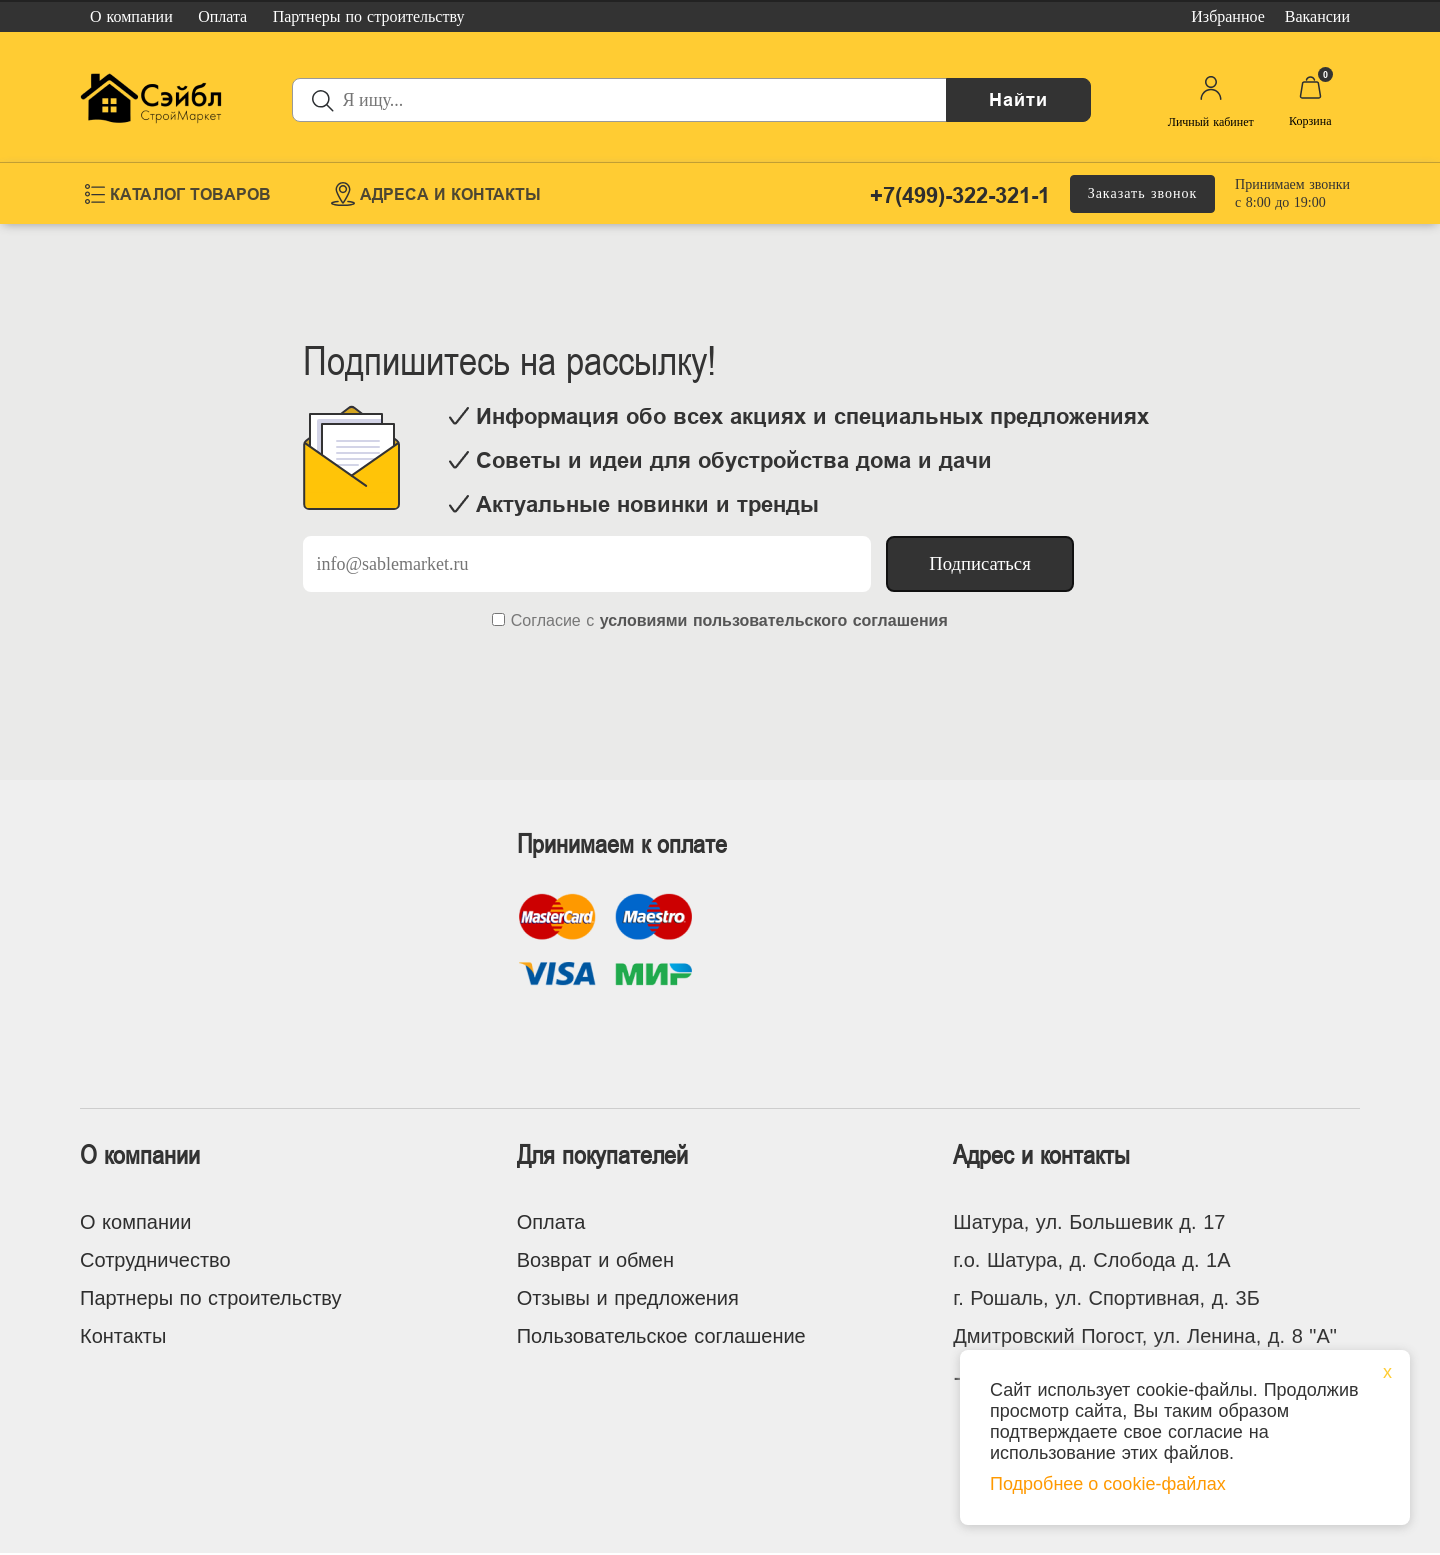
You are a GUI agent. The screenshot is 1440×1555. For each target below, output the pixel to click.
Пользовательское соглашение (661, 1336)
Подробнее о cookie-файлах (1108, 1484)
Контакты (123, 1336)
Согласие (546, 620)
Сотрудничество (155, 1260)
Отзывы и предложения (628, 1298)
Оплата (551, 1222)
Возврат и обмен (595, 1260)
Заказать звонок (1143, 193)
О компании (135, 1222)
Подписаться (980, 563)
